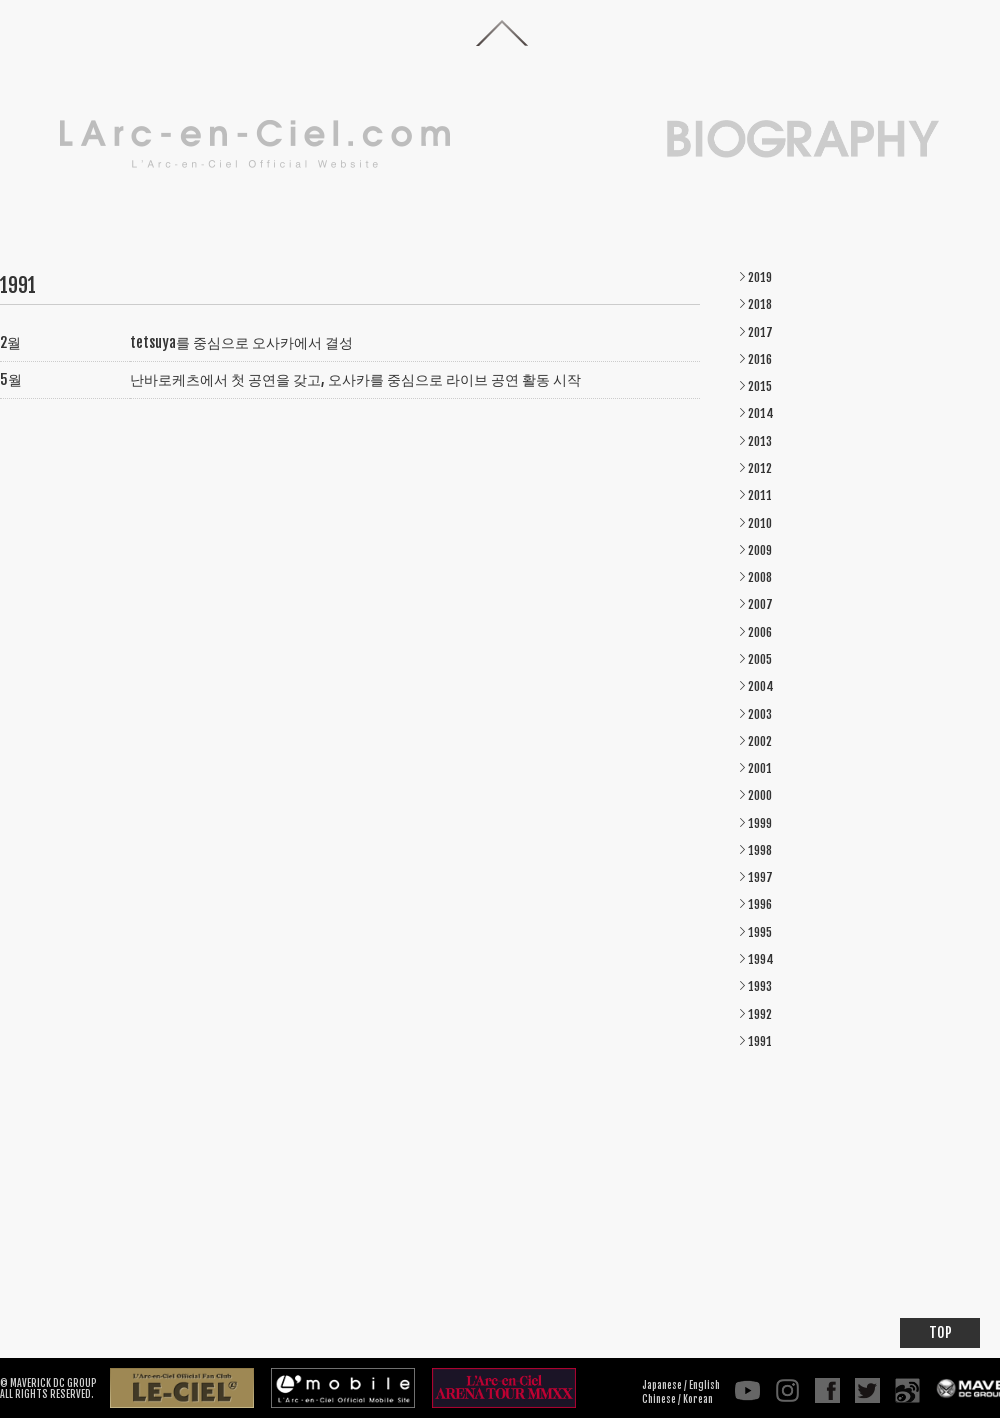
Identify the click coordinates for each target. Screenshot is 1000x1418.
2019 (760, 277)
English (704, 1385)
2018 (760, 304)
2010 (760, 523)
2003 (760, 714)
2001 (760, 768)
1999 (760, 823)
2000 (760, 795)
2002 (760, 741)
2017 (760, 332)
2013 (760, 441)
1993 (760, 986)
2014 (761, 413)
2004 (761, 686)
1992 (760, 1014)
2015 (760, 386)
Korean (698, 1399)
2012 (760, 468)
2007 (760, 604)
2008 (760, 577)
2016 (760, 359)
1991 (760, 1041)
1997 (760, 877)
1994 (761, 959)
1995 (760, 932)
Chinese (659, 1399)
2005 (760, 659)
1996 (760, 904)
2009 (760, 550)
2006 (760, 632)
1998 (760, 850)
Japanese (662, 1385)
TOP (940, 1332)
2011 (760, 495)
